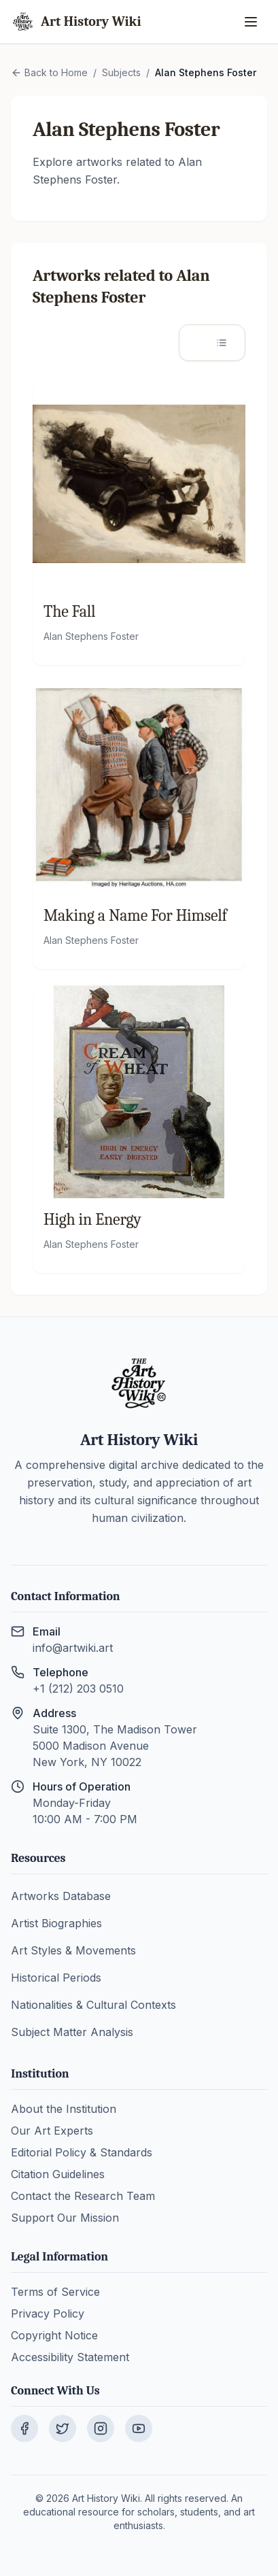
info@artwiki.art (73, 1648)
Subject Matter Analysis (72, 2032)
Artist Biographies (56, 1923)
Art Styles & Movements (73, 1950)
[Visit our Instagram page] (100, 2428)
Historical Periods (56, 1977)
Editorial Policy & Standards (81, 2152)
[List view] (227, 343)
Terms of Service (55, 2292)
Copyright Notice (54, 2335)
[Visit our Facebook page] (24, 2428)
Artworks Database (61, 1896)
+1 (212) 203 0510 (78, 1688)
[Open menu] (252, 22)
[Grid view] (197, 343)
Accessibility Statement (70, 2357)
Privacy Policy (47, 2313)
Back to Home (49, 72)
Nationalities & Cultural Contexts (93, 2005)
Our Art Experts (52, 2130)
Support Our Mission (65, 2217)
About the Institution (63, 2109)
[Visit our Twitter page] (62, 2428)
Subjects (121, 72)
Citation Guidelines (58, 2174)
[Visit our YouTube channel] (138, 2428)
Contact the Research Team (83, 2196)
